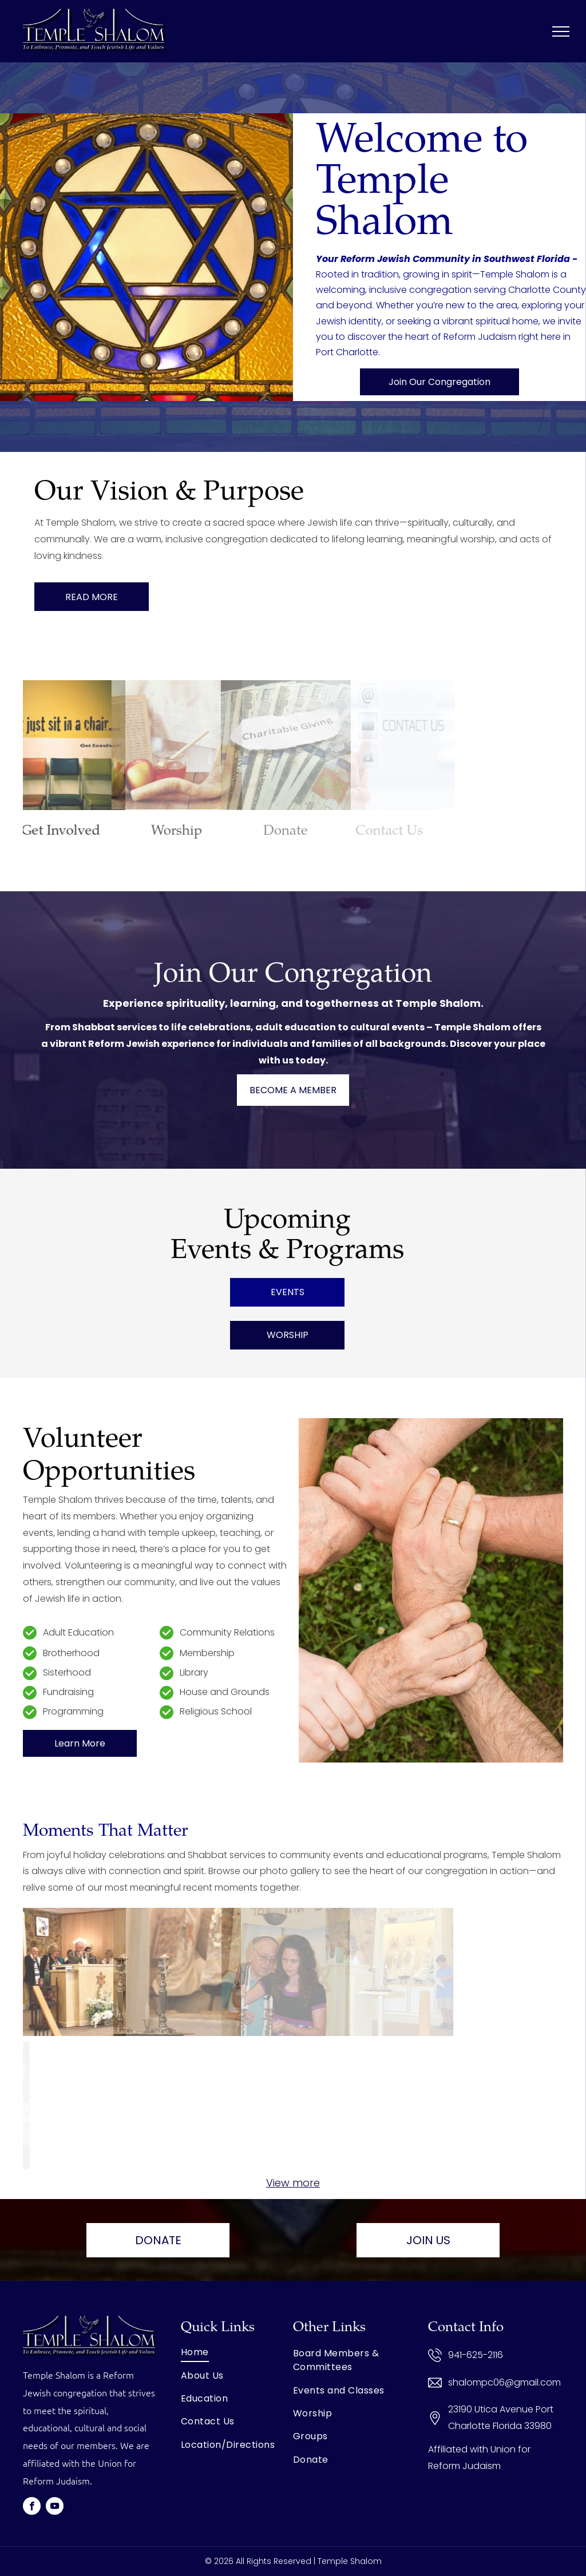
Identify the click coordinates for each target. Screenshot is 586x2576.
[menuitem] (237, 2352)
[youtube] (55, 2507)
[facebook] (32, 2507)
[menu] (561, 31)
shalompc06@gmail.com (504, 2382)
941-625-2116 (475, 2354)
